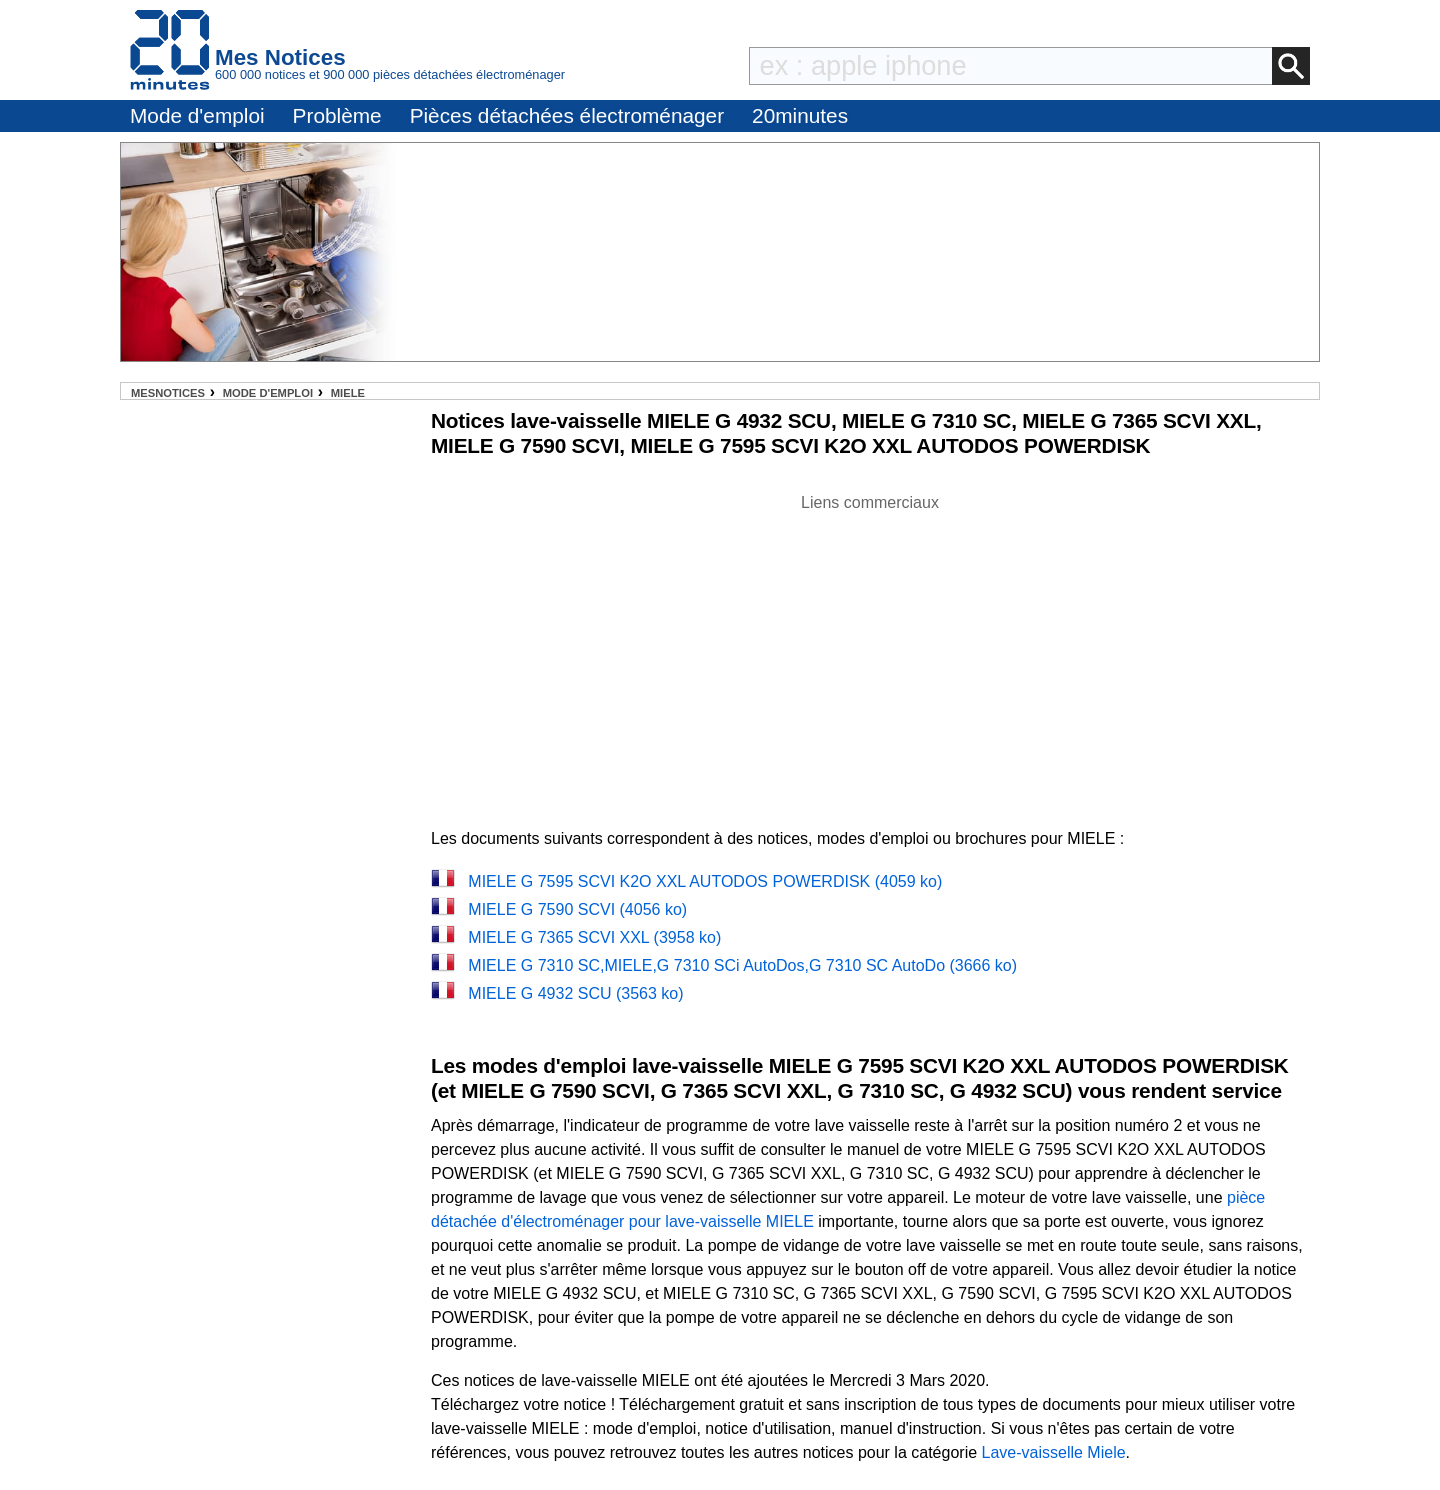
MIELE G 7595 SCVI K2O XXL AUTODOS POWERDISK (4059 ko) (705, 881)
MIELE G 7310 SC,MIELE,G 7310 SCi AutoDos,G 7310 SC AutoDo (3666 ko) (742, 965)
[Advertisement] (870, 655)
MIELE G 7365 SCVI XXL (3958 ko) (594, 937)
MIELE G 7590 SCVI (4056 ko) (577, 909)
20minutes (800, 115)
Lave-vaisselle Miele (1054, 1452)
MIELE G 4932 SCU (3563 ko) (575, 993)
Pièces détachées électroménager (567, 115)
